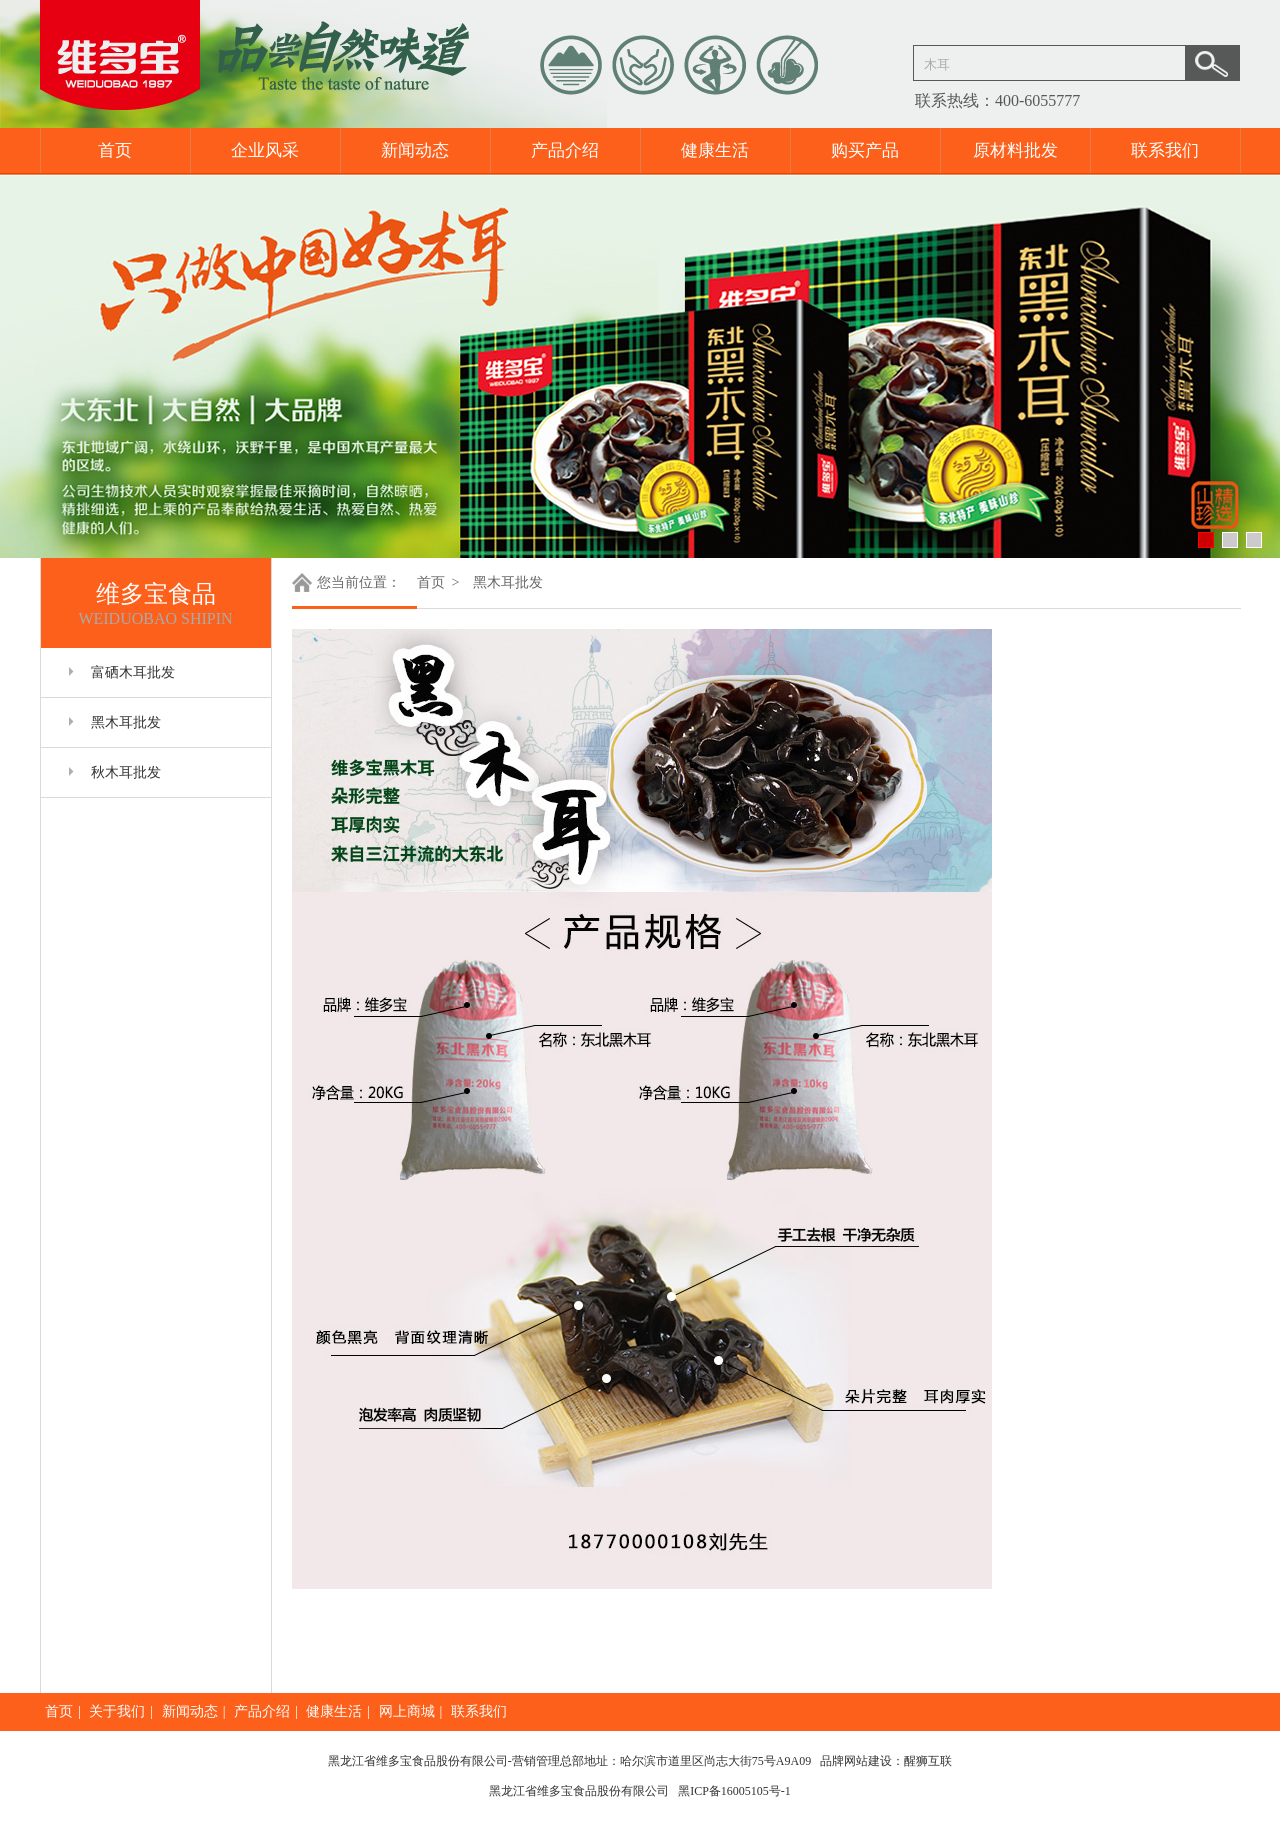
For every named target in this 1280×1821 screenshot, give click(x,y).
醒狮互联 (928, 1761)
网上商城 (407, 1711)
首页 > (440, 582)
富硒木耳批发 (133, 672)
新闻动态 (415, 150)
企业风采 (265, 150)
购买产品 (865, 150)
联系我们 (1165, 150)
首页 (115, 150)
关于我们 (117, 1711)
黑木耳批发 (126, 722)
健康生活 (715, 150)
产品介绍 (565, 150)
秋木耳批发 (126, 772)
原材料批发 (1015, 150)
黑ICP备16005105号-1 (734, 1791)
